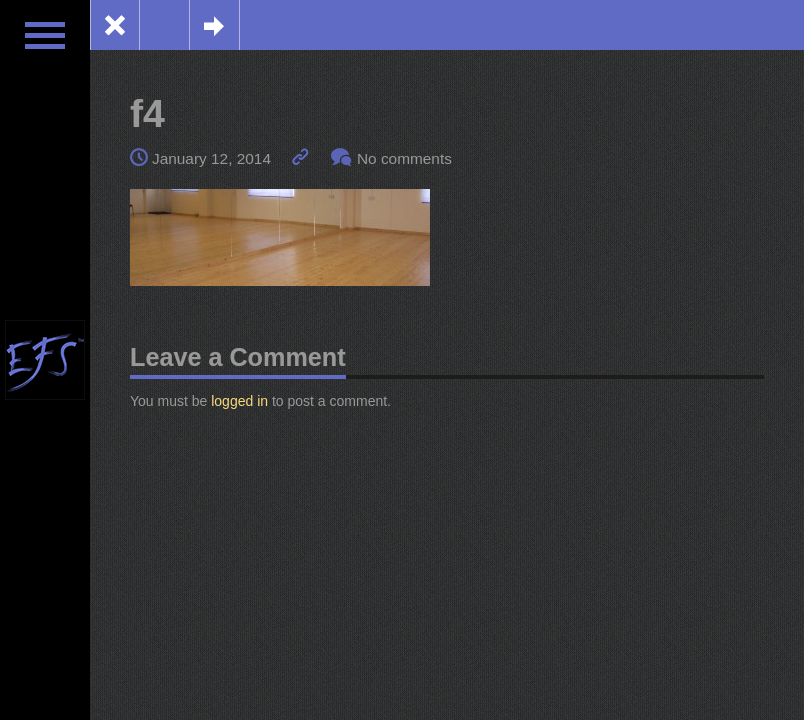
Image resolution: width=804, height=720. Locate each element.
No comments (404, 158)
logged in (239, 401)
